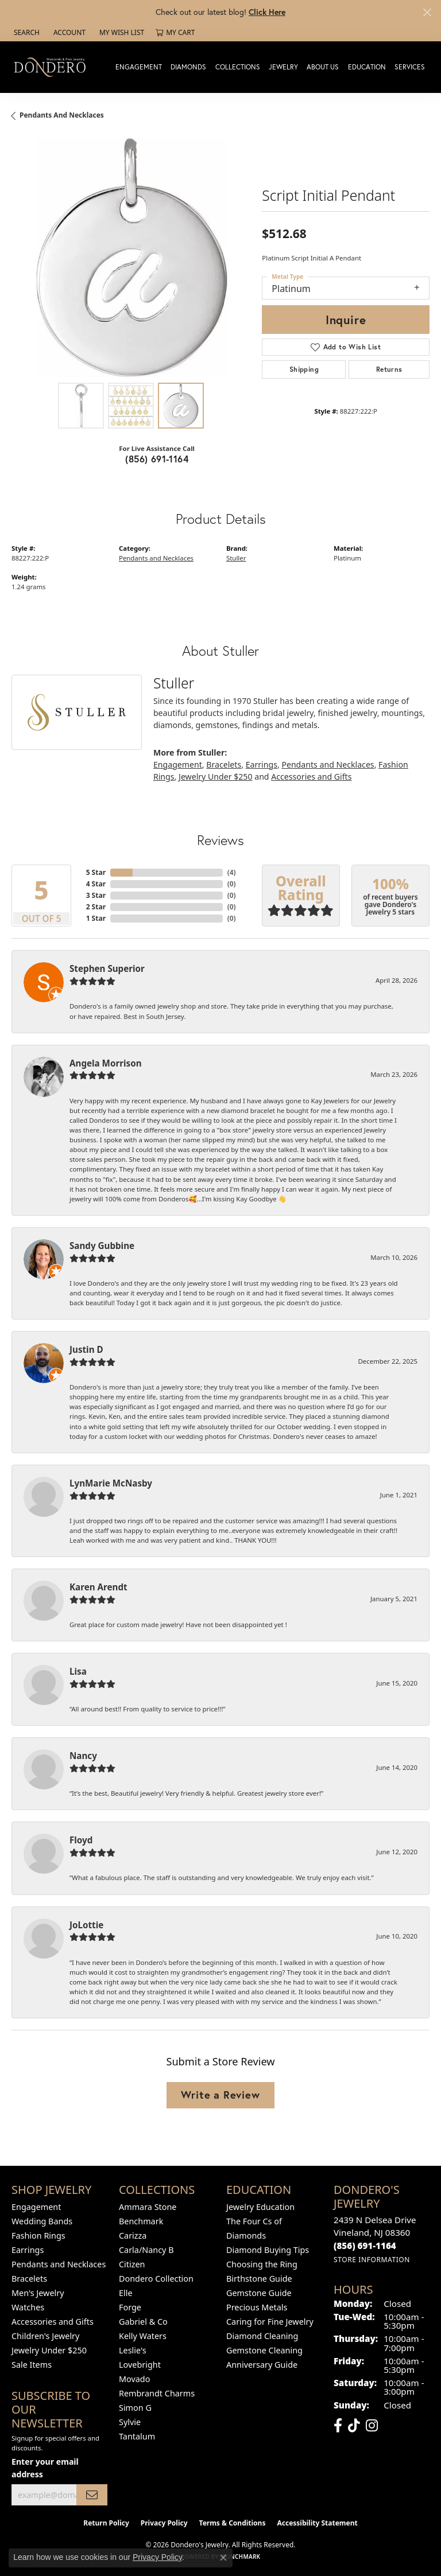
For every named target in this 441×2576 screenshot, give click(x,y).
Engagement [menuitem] (36, 2206)
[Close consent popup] (223, 2557)
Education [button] (367, 67)
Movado (134, 2378)
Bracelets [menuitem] (29, 2278)
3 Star (96, 895)
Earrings (261, 764)
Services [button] (409, 67)
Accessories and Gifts (311, 776)
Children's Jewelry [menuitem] (45, 2335)
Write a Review (220, 2095)
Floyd (80, 1840)
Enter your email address (45, 2467)
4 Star (96, 884)
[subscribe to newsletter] (91, 2494)
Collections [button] (237, 67)
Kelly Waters (143, 2335)
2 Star (96, 907)
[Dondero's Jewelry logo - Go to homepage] (52, 67)
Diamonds (188, 67)
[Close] (427, 12)
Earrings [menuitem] (27, 2249)
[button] (25, 32)
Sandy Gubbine (101, 1245)
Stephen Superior (107, 968)
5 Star (96, 872)
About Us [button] (323, 67)
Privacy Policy (164, 2523)
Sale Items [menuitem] (31, 2364)
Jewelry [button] (283, 67)
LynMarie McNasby (110, 1483)
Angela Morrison (105, 1063)
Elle (126, 2292)
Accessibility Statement (317, 2523)
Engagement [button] (138, 67)
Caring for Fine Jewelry (270, 2321)
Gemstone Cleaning (264, 2350)
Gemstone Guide (259, 2292)
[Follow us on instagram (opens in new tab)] (372, 2426)
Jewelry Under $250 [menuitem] (49, 2350)
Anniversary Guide (261, 2364)
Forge (130, 2307)
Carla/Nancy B (146, 2249)
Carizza (132, 2235)
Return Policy (106, 2523)
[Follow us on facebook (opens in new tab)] (338, 2426)
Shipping (304, 369)
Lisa (78, 1671)
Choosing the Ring (261, 2264)
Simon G (135, 2407)
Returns (389, 369)
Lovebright (140, 2364)
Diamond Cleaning (262, 2335)
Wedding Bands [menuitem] (41, 2221)
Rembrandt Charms (157, 2393)
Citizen (132, 2264)
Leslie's (132, 2350)
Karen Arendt (98, 1587)
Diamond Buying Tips (267, 2249)
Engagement (177, 764)
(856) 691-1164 (156, 459)
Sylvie (130, 2422)
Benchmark (141, 2221)
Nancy (83, 1755)
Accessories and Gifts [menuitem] (52, 2321)
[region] (130, 257)
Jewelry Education (260, 2206)
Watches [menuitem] (27, 2307)
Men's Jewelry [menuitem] (37, 2292)
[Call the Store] (365, 2245)
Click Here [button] (267, 11)
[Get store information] (372, 2259)
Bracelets (223, 764)
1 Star (96, 918)
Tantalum (137, 2436)
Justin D (86, 1349)
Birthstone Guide (259, 2278)
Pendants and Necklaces (62, 115)
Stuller (236, 558)
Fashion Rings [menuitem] (38, 2235)
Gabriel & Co (143, 2321)
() (231, 872)
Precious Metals (256, 2307)
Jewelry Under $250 (216, 776)
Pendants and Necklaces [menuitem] (58, 2264)
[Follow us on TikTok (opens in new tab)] (354, 2426)
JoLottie (86, 1925)
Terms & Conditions (232, 2523)
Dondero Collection (156, 2278)
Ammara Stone (147, 2206)
